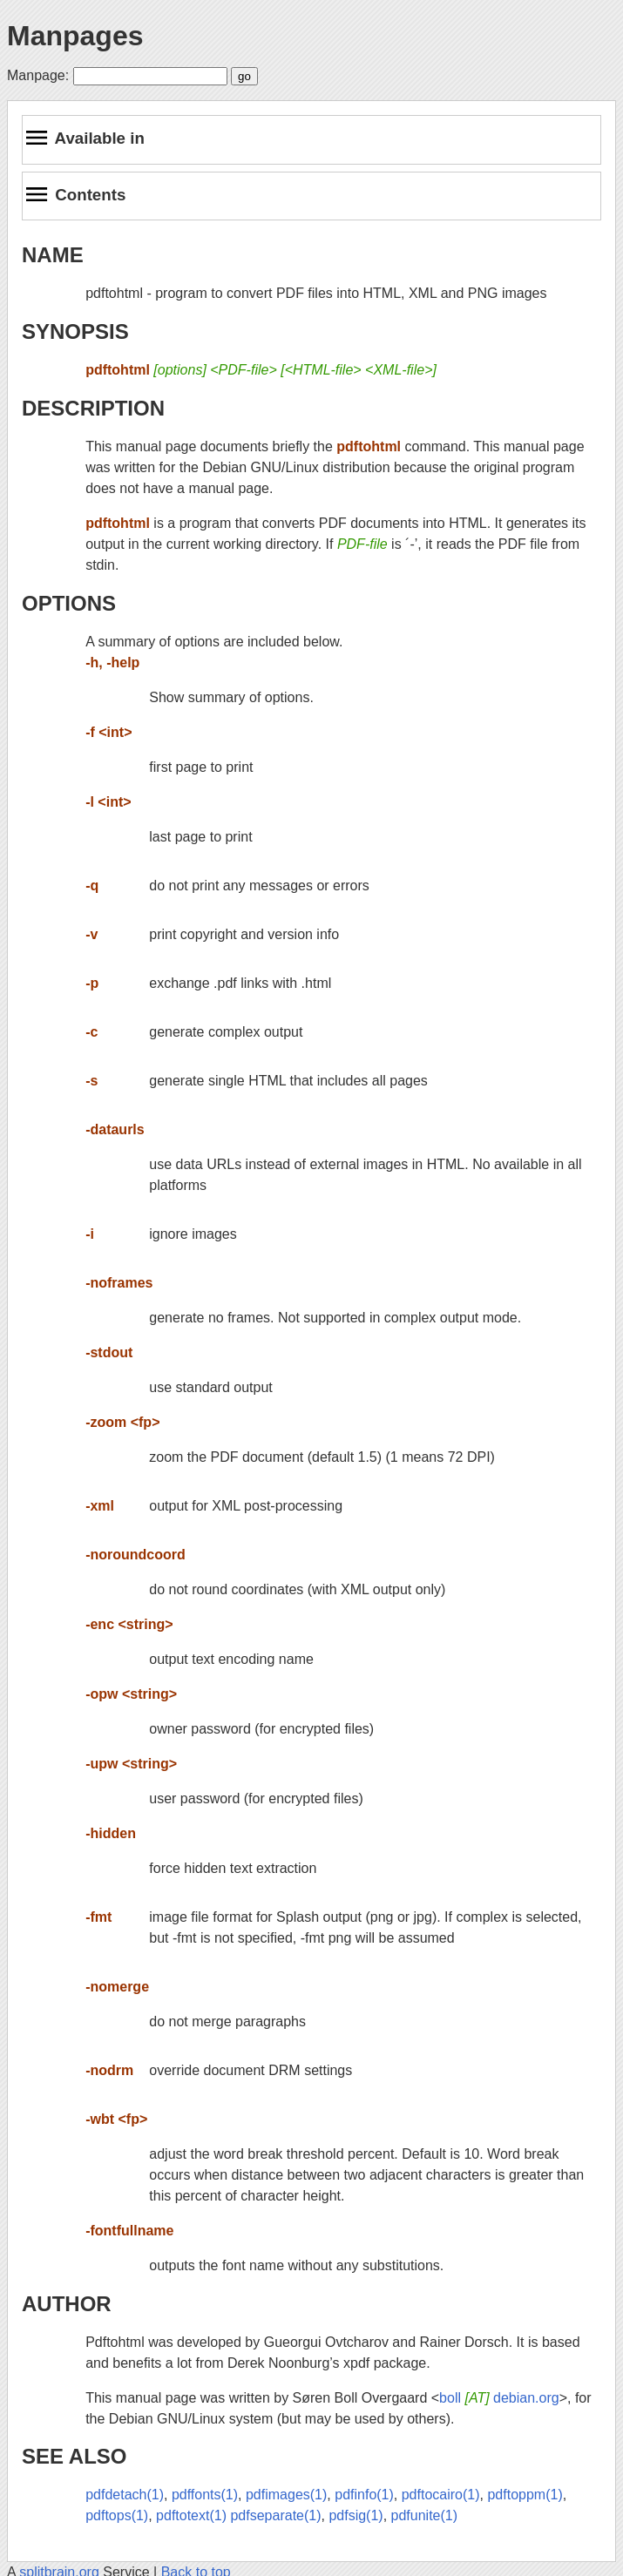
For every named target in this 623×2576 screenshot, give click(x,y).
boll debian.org (499, 2397)
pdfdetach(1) (124, 2494)
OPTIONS (69, 603)
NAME (53, 255)
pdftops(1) (116, 2515)
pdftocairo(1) (441, 2494)
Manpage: (38, 75)
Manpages (75, 35)
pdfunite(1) (424, 2515)
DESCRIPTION (93, 408)
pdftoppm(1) (524, 2494)
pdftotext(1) (191, 2515)
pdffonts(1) (205, 2494)
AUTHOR (67, 2304)
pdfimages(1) (286, 2494)
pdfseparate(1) (275, 2515)
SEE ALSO (74, 2456)
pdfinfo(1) (364, 2494)
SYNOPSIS (75, 331)
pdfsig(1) (355, 2515)
